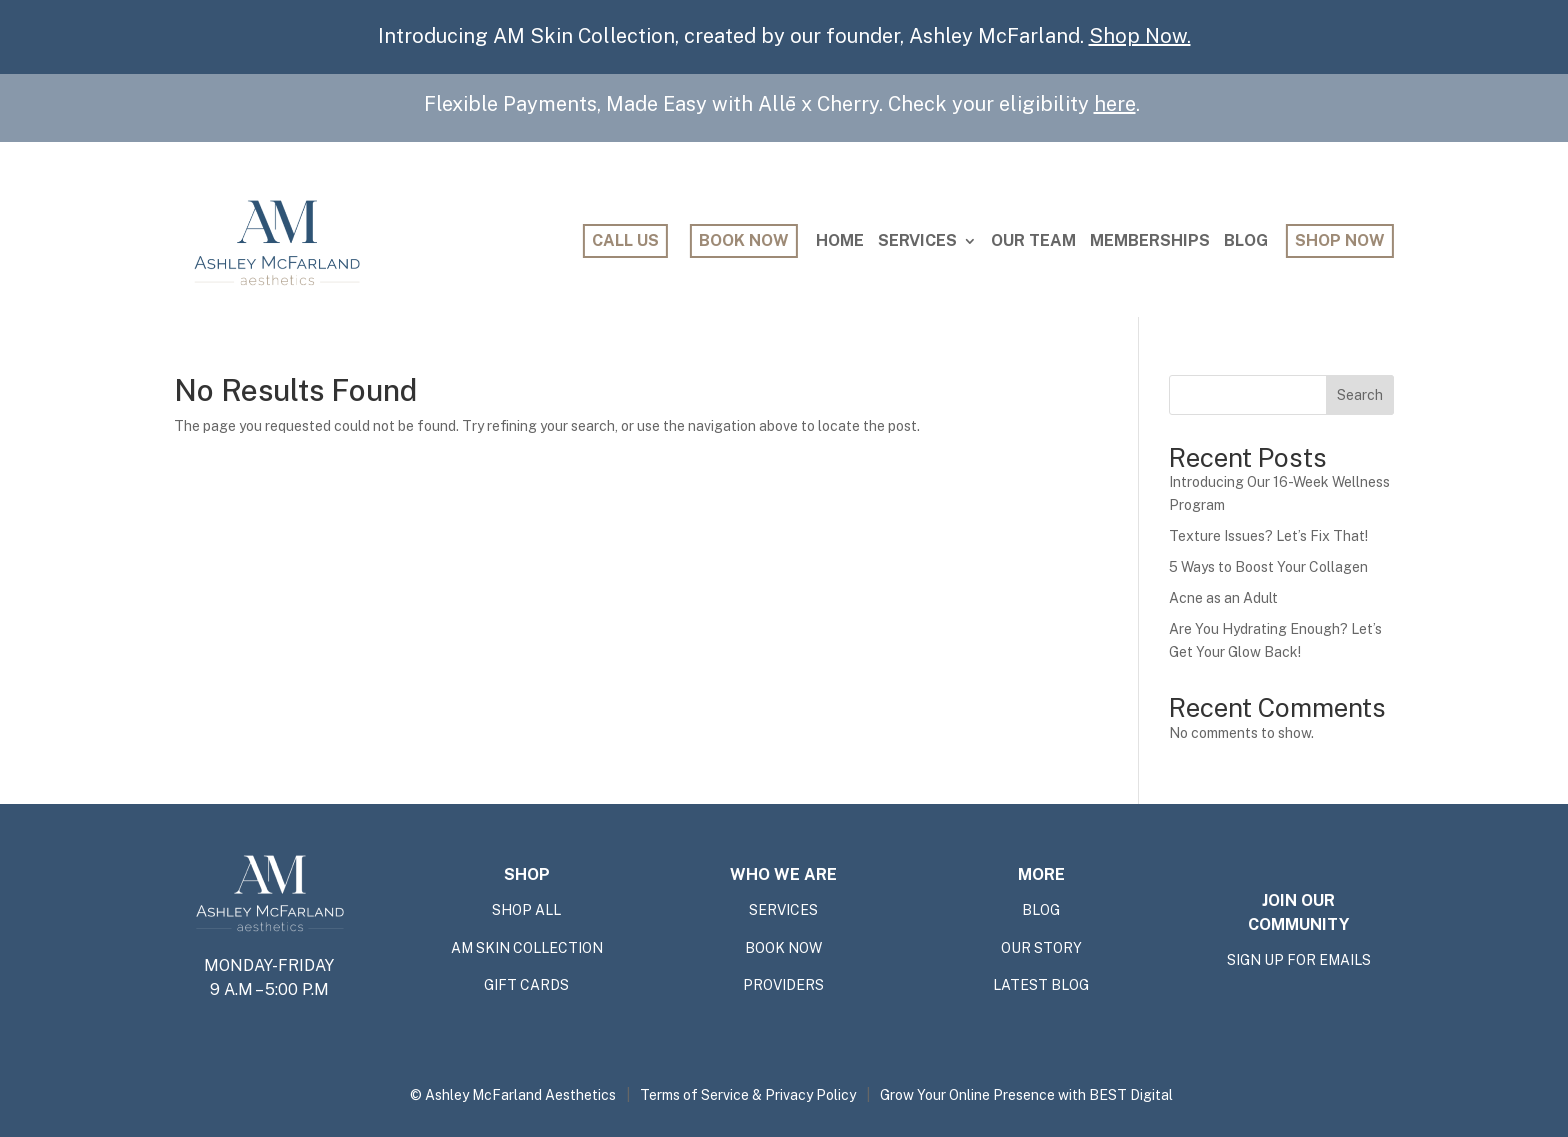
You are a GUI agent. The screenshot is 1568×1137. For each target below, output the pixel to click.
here (1115, 104)
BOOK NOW (783, 948)
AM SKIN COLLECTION (527, 948)
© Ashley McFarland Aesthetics (513, 1095)
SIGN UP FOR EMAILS (1299, 960)
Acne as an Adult (1223, 598)
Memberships (1150, 241)
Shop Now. (1140, 36)
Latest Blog (1041, 986)
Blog (1246, 241)
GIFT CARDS (526, 986)
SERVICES (783, 910)
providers (783, 986)
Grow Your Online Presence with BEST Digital (1026, 1095)
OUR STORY (1041, 948)
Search (1360, 395)
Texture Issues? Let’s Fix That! (1268, 536)
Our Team (1033, 241)
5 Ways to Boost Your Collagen (1268, 567)
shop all (526, 910)
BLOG (1041, 910)
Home (840, 241)
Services (917, 241)
